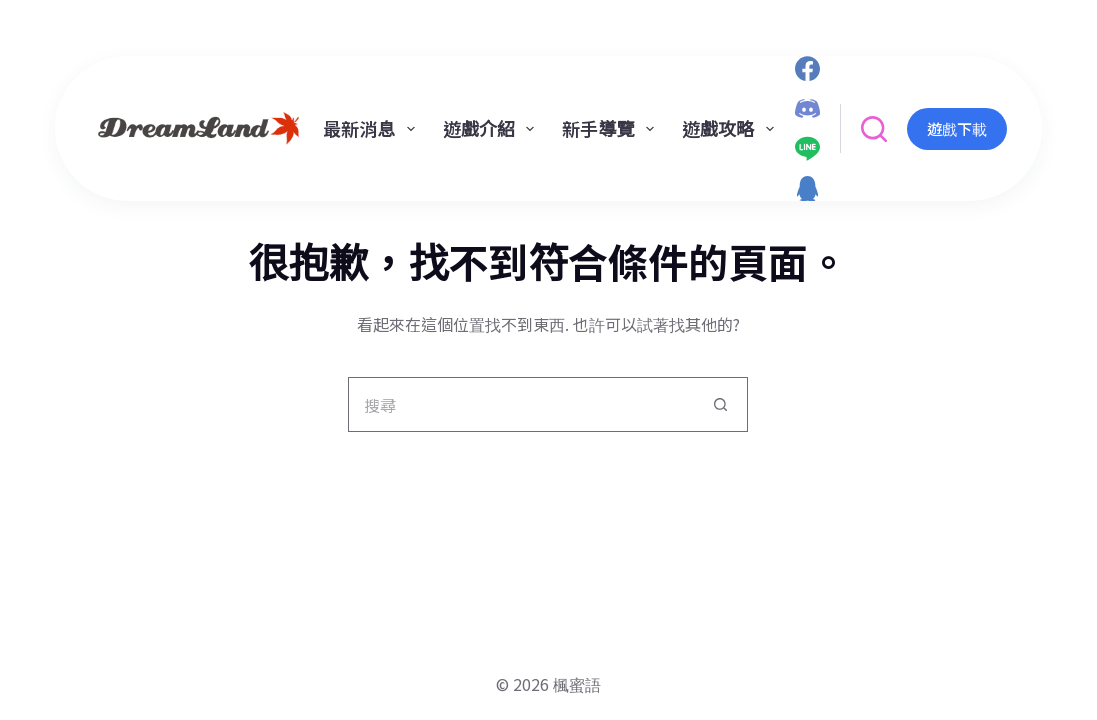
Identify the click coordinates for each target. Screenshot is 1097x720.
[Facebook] (807, 68)
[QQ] (807, 188)
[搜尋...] (520, 404)
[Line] (807, 148)
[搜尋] (874, 129)
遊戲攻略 (732, 128)
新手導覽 (612, 128)
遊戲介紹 (493, 128)
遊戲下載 (957, 128)
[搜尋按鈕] (720, 404)
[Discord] (807, 108)
